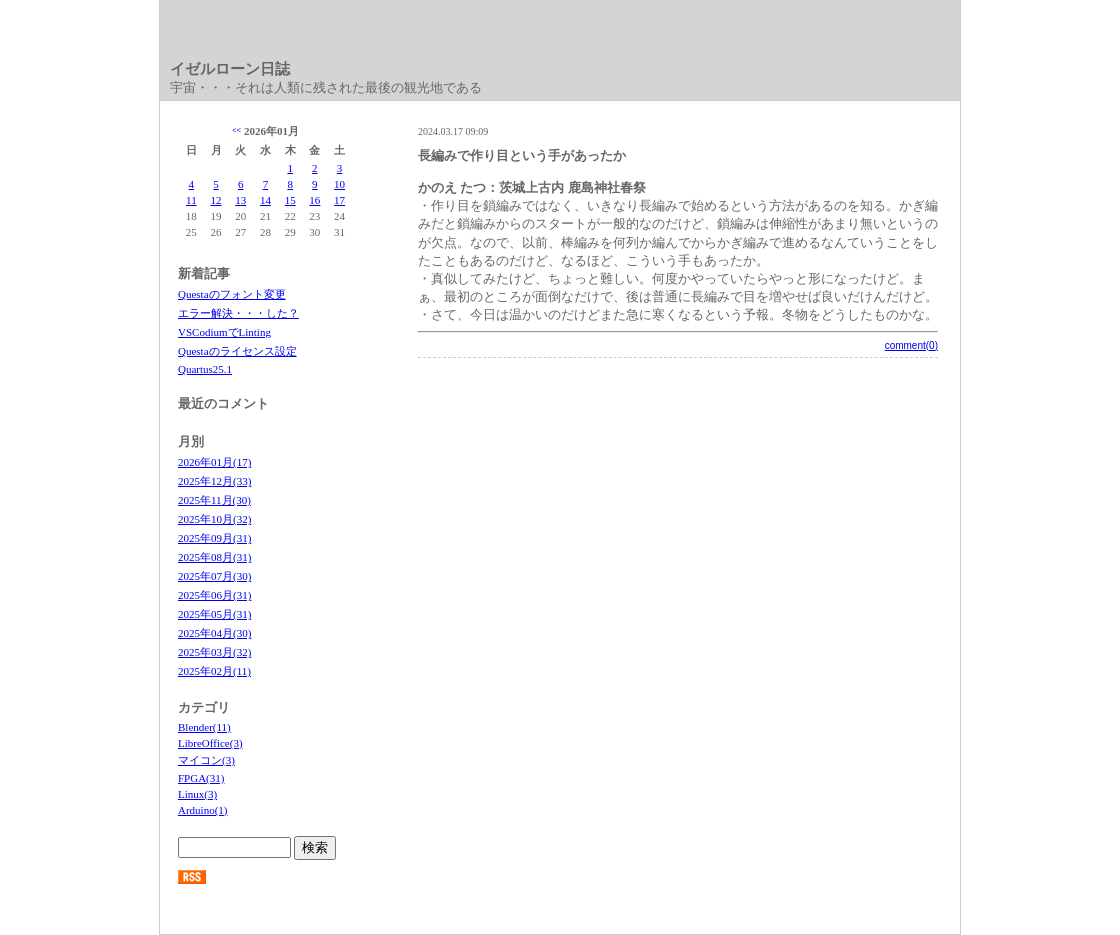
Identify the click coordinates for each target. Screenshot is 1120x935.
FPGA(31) (201, 778)
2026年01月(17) (214, 462)
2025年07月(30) (214, 576)
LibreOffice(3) (210, 743)
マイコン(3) (206, 760)
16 (314, 200)
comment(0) (911, 345)
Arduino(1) (203, 810)
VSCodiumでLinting (224, 332)
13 (240, 200)
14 (265, 200)
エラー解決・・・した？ (238, 313)
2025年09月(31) (214, 538)
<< (236, 130)
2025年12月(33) (214, 481)
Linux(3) (197, 794)
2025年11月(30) (214, 500)
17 (339, 200)
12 (216, 200)
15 (290, 200)
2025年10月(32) (214, 519)
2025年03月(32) (214, 652)
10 (339, 184)
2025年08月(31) (214, 557)
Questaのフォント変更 (232, 294)
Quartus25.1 (205, 369)
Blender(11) (204, 727)
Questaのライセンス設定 (237, 351)
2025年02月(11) (214, 671)
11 (191, 200)
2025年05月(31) (214, 614)
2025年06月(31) (214, 595)
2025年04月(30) (214, 633)
